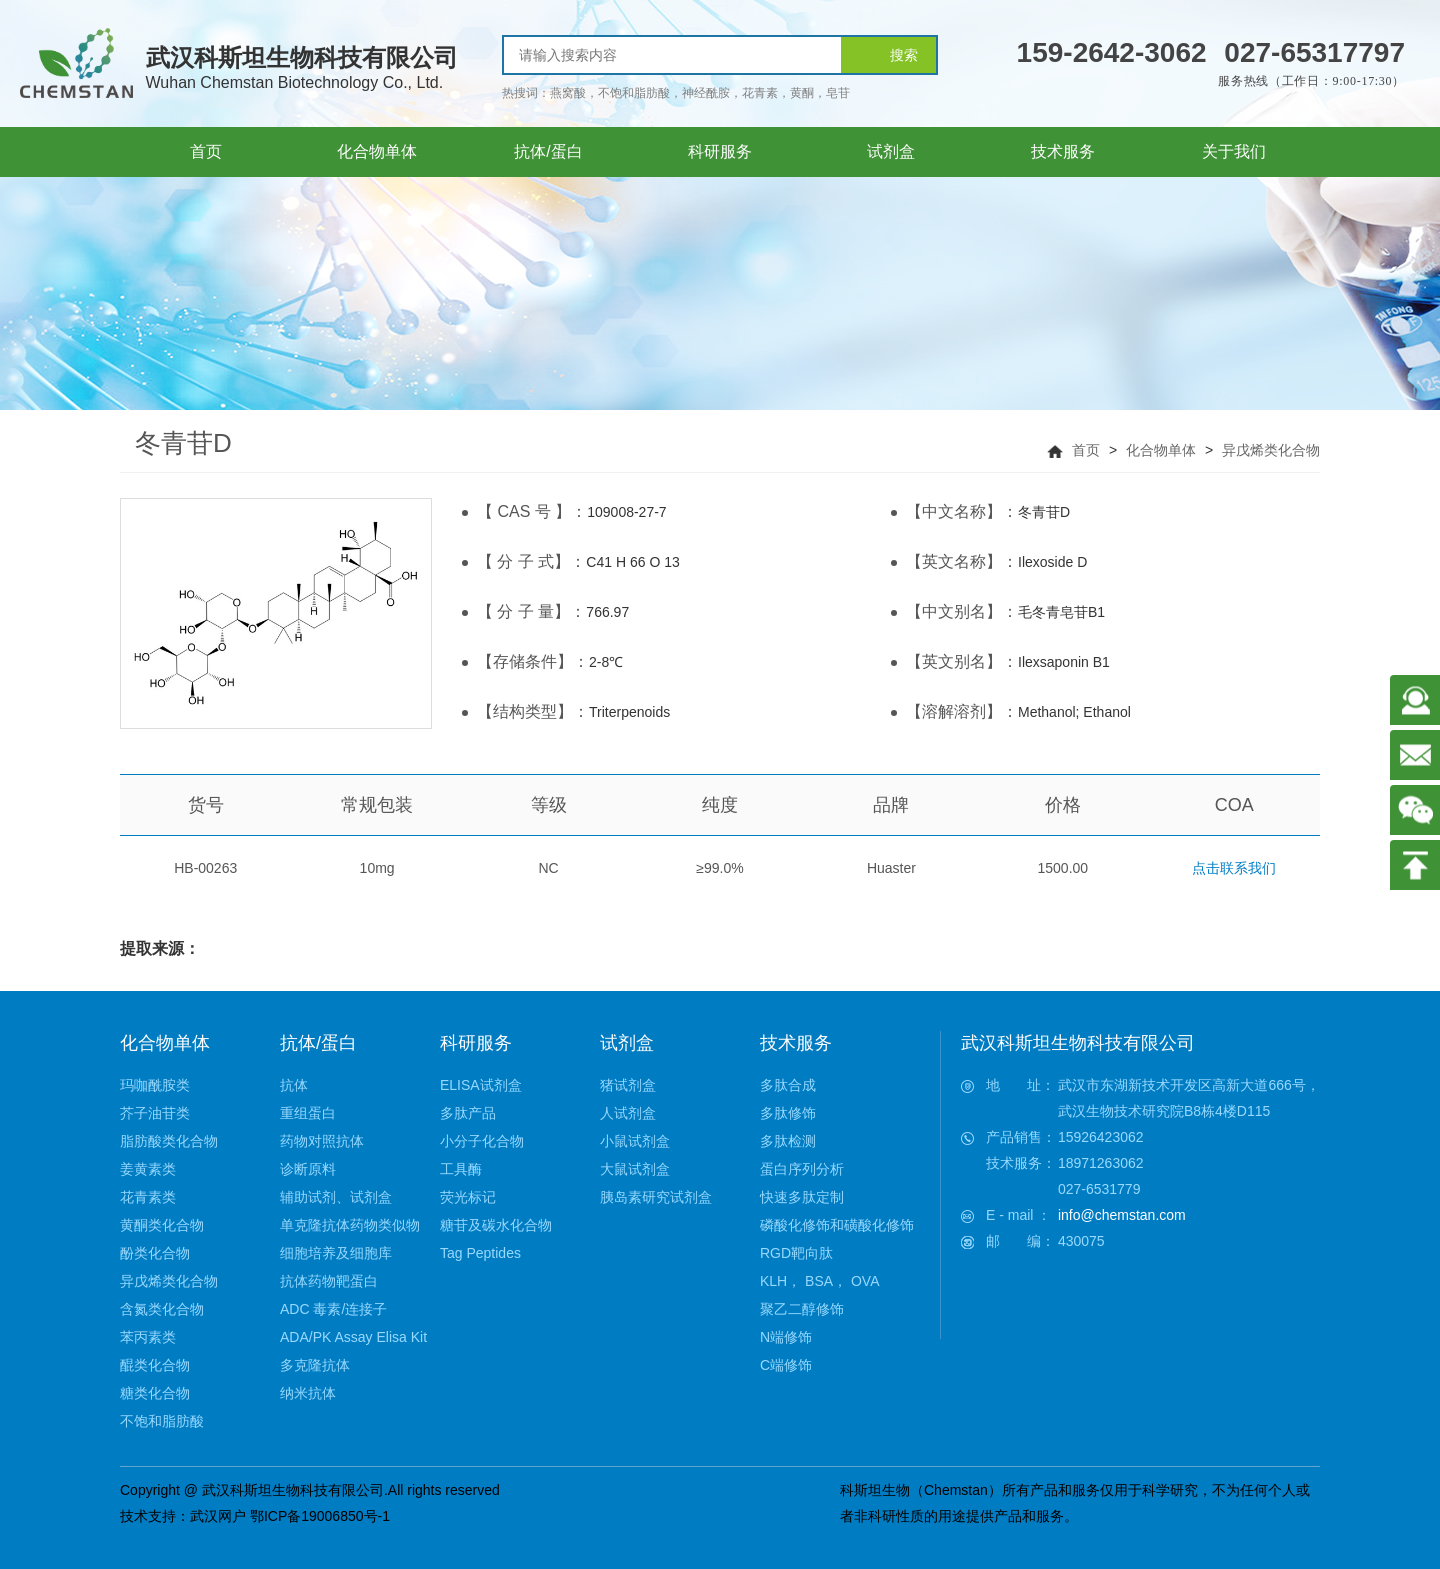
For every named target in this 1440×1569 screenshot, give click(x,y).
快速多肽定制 (802, 1197)
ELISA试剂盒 (481, 1085)
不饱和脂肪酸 (162, 1421)
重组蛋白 (308, 1113)
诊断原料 (308, 1169)
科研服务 (476, 1043)
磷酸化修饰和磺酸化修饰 (837, 1225)
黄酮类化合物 (162, 1225)
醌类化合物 (155, 1365)
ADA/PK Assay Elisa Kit (353, 1337)
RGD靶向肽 (796, 1253)
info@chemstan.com (1122, 1215)
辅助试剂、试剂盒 (336, 1197)
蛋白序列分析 (802, 1169)
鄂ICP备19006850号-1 (320, 1516)
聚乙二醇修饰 (802, 1309)
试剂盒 (627, 1043)
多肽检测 (788, 1141)
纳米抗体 (308, 1393)
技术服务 (796, 1043)
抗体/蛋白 (318, 1043)
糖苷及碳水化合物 (496, 1225)
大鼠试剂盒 (635, 1169)
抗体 (294, 1085)
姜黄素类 (148, 1169)
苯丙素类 (148, 1337)
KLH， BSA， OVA (820, 1281)
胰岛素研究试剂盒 (656, 1197)
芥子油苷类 (155, 1113)
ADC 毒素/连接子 (333, 1309)
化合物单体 (1161, 450)
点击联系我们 (1234, 868)
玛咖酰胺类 (155, 1085)
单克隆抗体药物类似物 (350, 1225)
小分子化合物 (482, 1141)
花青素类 (148, 1197)
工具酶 (461, 1169)
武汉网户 (218, 1516)
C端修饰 (786, 1365)
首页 (1086, 450)
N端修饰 (786, 1337)
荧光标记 (468, 1197)
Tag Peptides (480, 1253)
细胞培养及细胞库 (336, 1253)
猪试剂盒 (628, 1085)
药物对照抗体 (322, 1141)
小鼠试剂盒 (635, 1141)
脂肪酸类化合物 (169, 1141)
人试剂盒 (628, 1113)
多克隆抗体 (315, 1365)
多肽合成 (788, 1085)
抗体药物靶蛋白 (329, 1281)
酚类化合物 (155, 1253)
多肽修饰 (788, 1113)
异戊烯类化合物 (1271, 450)
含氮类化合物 (162, 1309)
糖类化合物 (155, 1393)
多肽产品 (468, 1113)
